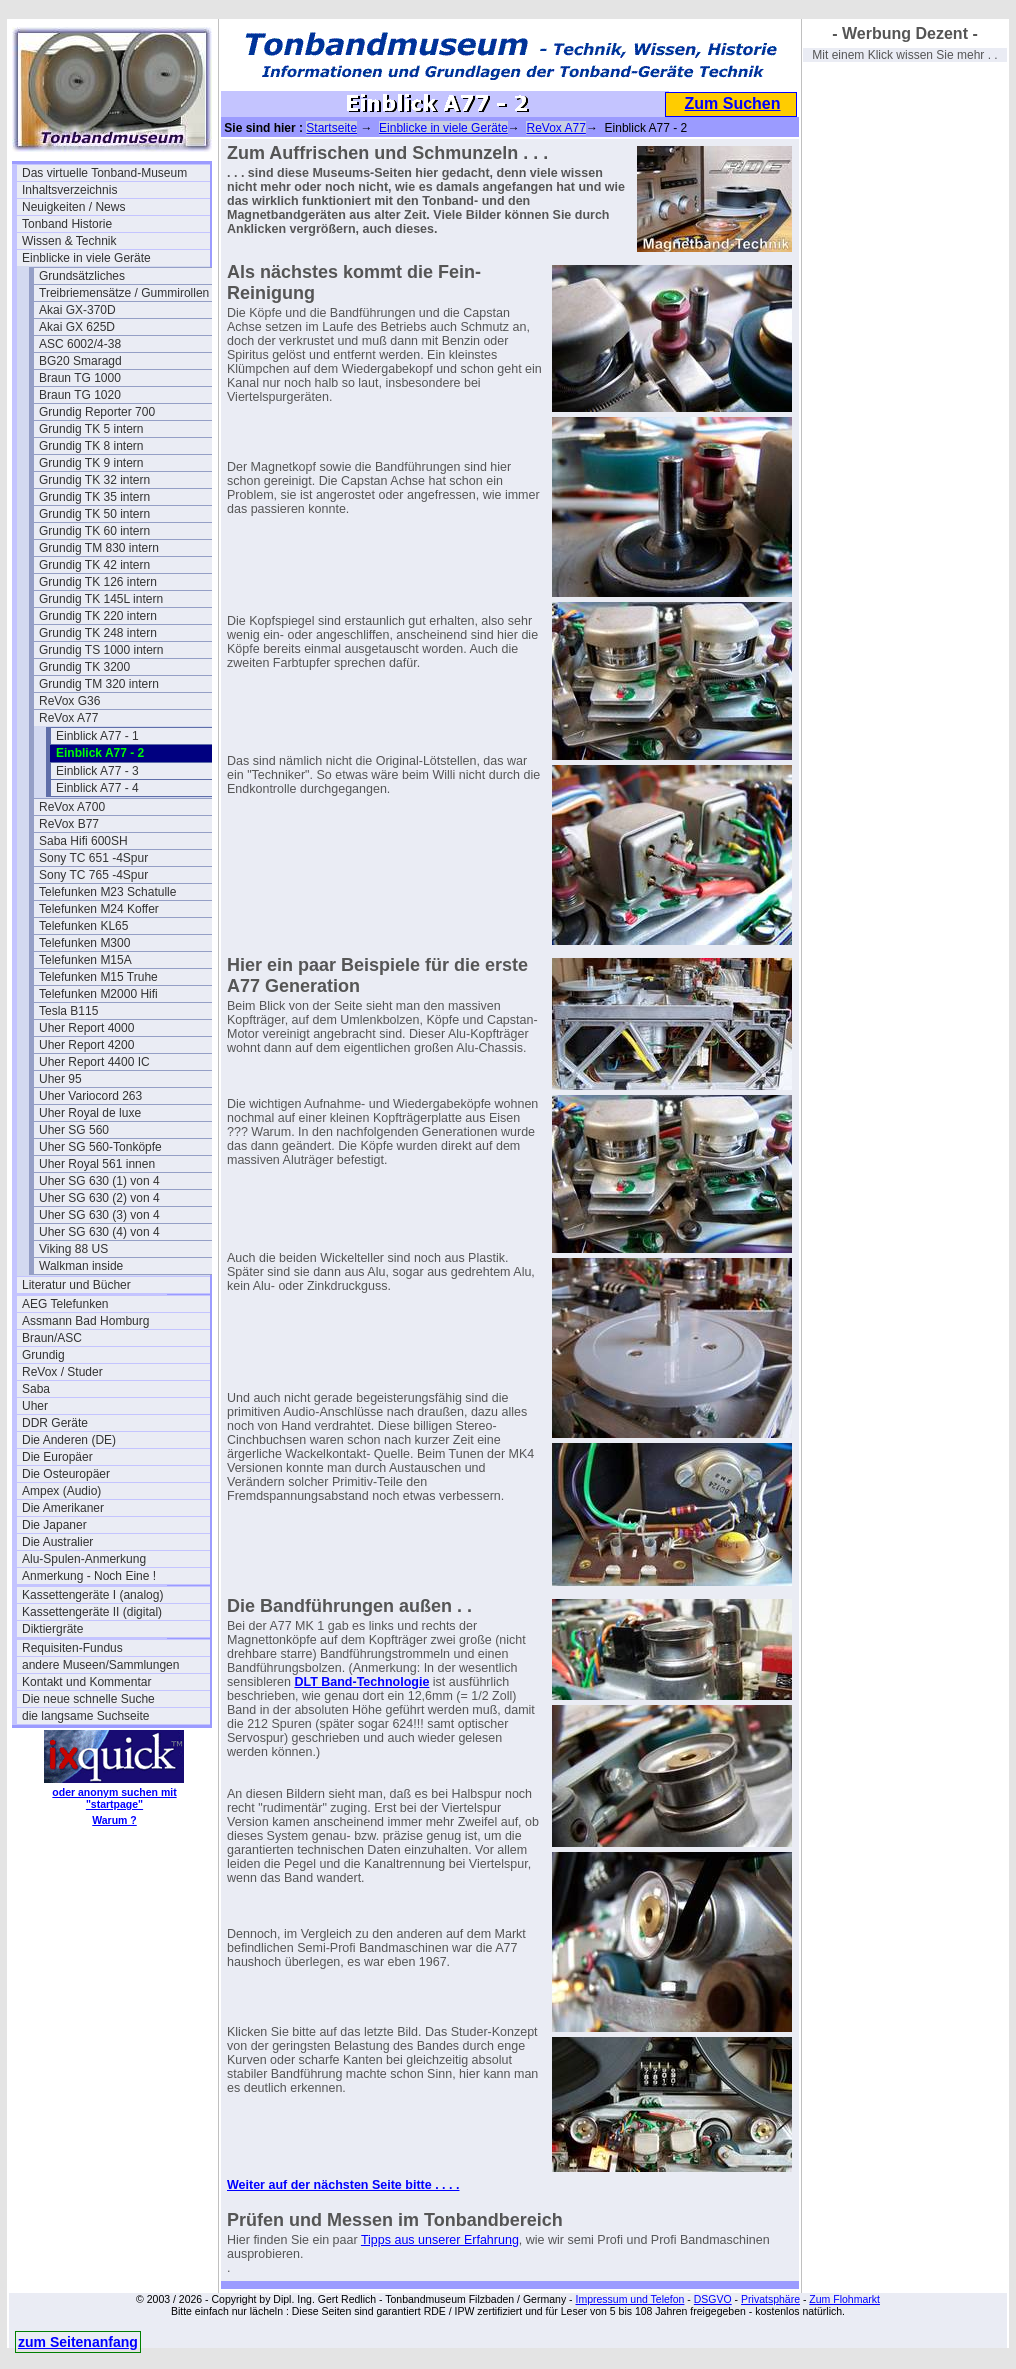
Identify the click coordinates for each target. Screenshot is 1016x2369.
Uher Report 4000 (86, 1028)
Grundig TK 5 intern (91, 429)
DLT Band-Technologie (361, 1682)
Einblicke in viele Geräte (86, 258)
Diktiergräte (52, 1629)
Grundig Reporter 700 (97, 412)
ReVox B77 (69, 824)
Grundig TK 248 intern (98, 633)
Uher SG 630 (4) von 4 (99, 1232)
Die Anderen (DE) (69, 1440)
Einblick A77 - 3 (97, 771)
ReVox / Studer (62, 1372)
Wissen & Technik (69, 241)
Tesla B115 (68, 1011)
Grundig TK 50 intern (94, 514)
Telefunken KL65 (83, 926)
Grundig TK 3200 (84, 667)
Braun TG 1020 (80, 395)
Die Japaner (54, 1525)
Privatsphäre (770, 2299)
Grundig (43, 1355)
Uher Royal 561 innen (97, 1164)
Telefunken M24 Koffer (99, 909)
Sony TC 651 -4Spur (93, 858)
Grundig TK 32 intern (94, 480)
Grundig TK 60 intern (94, 531)
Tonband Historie (67, 224)
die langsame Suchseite (85, 1716)
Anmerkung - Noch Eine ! (89, 1576)
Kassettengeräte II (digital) (92, 1612)
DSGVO (713, 2299)
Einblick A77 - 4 (97, 788)
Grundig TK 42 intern (94, 565)
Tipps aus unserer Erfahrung (440, 2240)
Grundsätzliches (82, 276)
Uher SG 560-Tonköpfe (100, 1147)
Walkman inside (81, 1266)
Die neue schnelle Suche (88, 1699)
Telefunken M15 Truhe (98, 977)
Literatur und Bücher (76, 1285)
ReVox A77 (68, 718)
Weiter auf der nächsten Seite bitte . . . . (343, 2185)
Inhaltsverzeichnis (69, 190)
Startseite (331, 128)
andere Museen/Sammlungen (100, 1665)
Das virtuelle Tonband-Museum (104, 173)
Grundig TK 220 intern (98, 616)
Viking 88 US (73, 1249)
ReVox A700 (72, 807)
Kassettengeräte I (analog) (92, 1595)
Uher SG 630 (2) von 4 (99, 1198)
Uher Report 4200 (86, 1045)
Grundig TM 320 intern (99, 684)
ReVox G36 (69, 701)
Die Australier (57, 1542)
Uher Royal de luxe (90, 1113)
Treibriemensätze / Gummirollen (124, 293)
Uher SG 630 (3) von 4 (99, 1215)
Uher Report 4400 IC (94, 1062)
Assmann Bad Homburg (85, 1321)
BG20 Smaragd (80, 361)
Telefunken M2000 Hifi (98, 994)
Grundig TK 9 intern (91, 463)
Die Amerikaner (63, 1508)
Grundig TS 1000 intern (101, 650)
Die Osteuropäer (66, 1474)
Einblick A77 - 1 (97, 736)
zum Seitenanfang (78, 2342)
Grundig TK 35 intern (94, 497)
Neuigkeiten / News (73, 207)
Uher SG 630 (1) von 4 (99, 1181)
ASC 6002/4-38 (80, 344)
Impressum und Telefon (629, 2299)
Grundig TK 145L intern (101, 599)
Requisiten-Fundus (72, 1648)
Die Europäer (57, 1457)
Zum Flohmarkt (844, 2299)
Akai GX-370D (77, 310)
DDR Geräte (55, 1423)
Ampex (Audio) (61, 1491)
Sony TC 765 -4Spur (93, 875)
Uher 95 (60, 1079)
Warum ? (114, 1820)
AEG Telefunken (65, 1304)
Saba (36, 1389)
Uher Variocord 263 (90, 1096)
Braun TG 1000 (80, 378)
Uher (35, 1406)
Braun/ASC (52, 1338)
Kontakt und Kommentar (86, 1682)
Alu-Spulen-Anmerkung (84, 1559)
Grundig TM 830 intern (99, 548)
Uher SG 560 (74, 1130)
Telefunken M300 (84, 943)
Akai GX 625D (77, 327)
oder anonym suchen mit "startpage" (114, 1798)
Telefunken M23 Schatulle (107, 892)
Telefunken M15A (85, 960)
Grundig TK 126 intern (98, 582)
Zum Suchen (732, 103)
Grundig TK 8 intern (91, 446)
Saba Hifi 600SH (83, 841)
